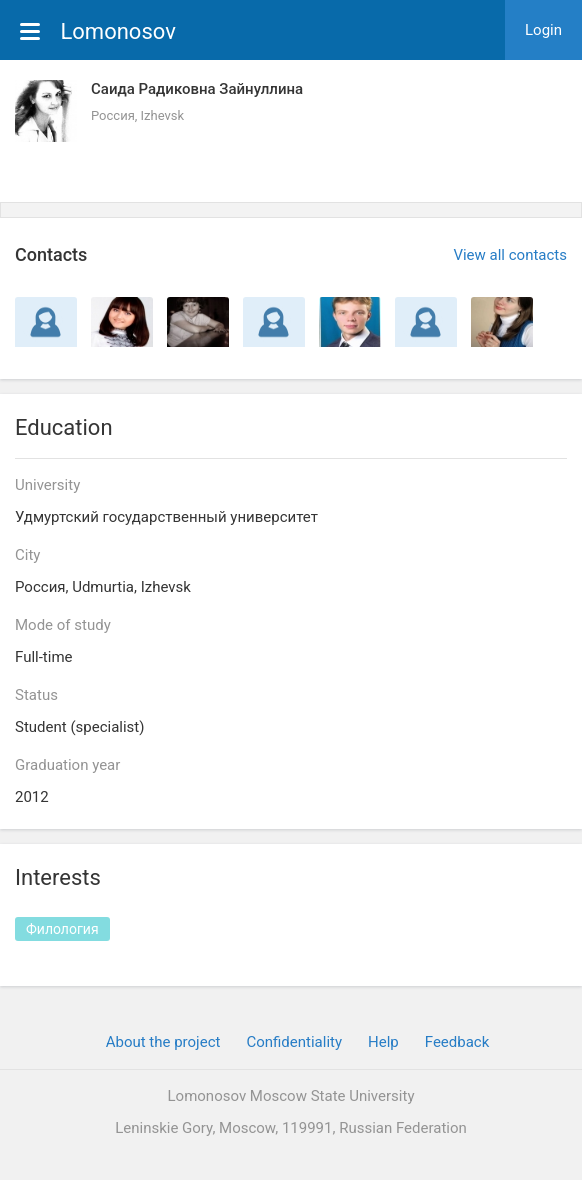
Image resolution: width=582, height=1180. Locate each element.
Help (383, 1042)
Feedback (457, 1042)
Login (543, 30)
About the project (163, 1042)
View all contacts (510, 255)
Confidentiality (294, 1042)
